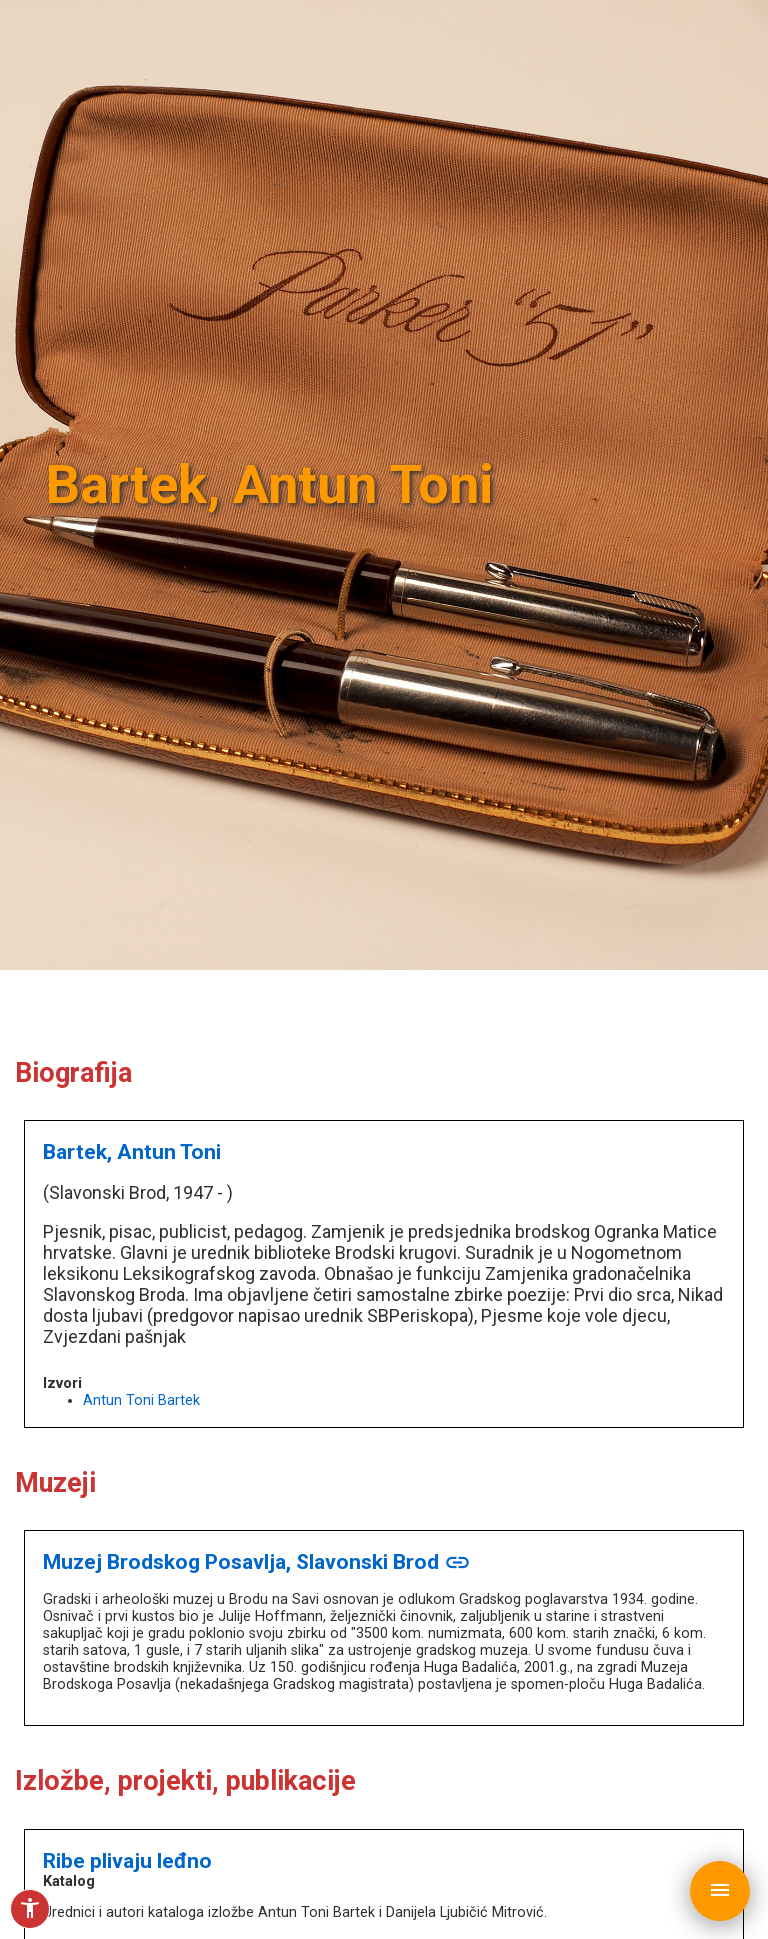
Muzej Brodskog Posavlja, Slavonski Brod (257, 1561)
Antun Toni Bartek (141, 1400)
